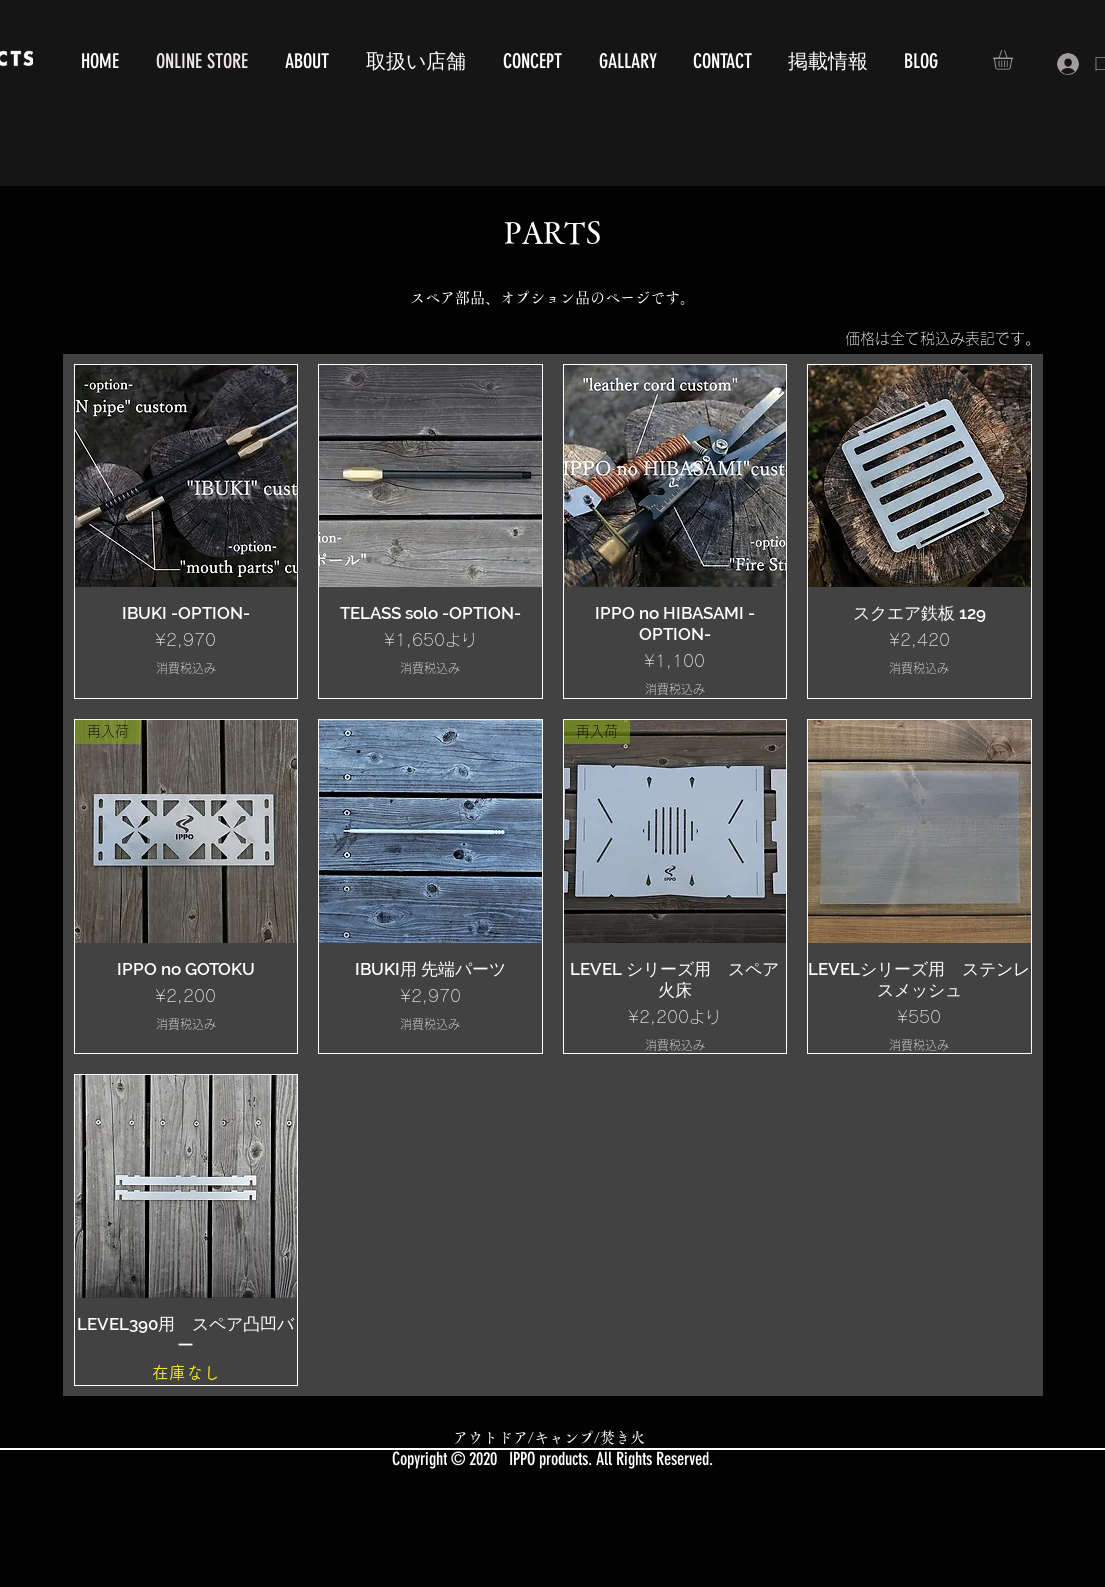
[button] (1014, 60)
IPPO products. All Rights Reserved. (611, 1459)
